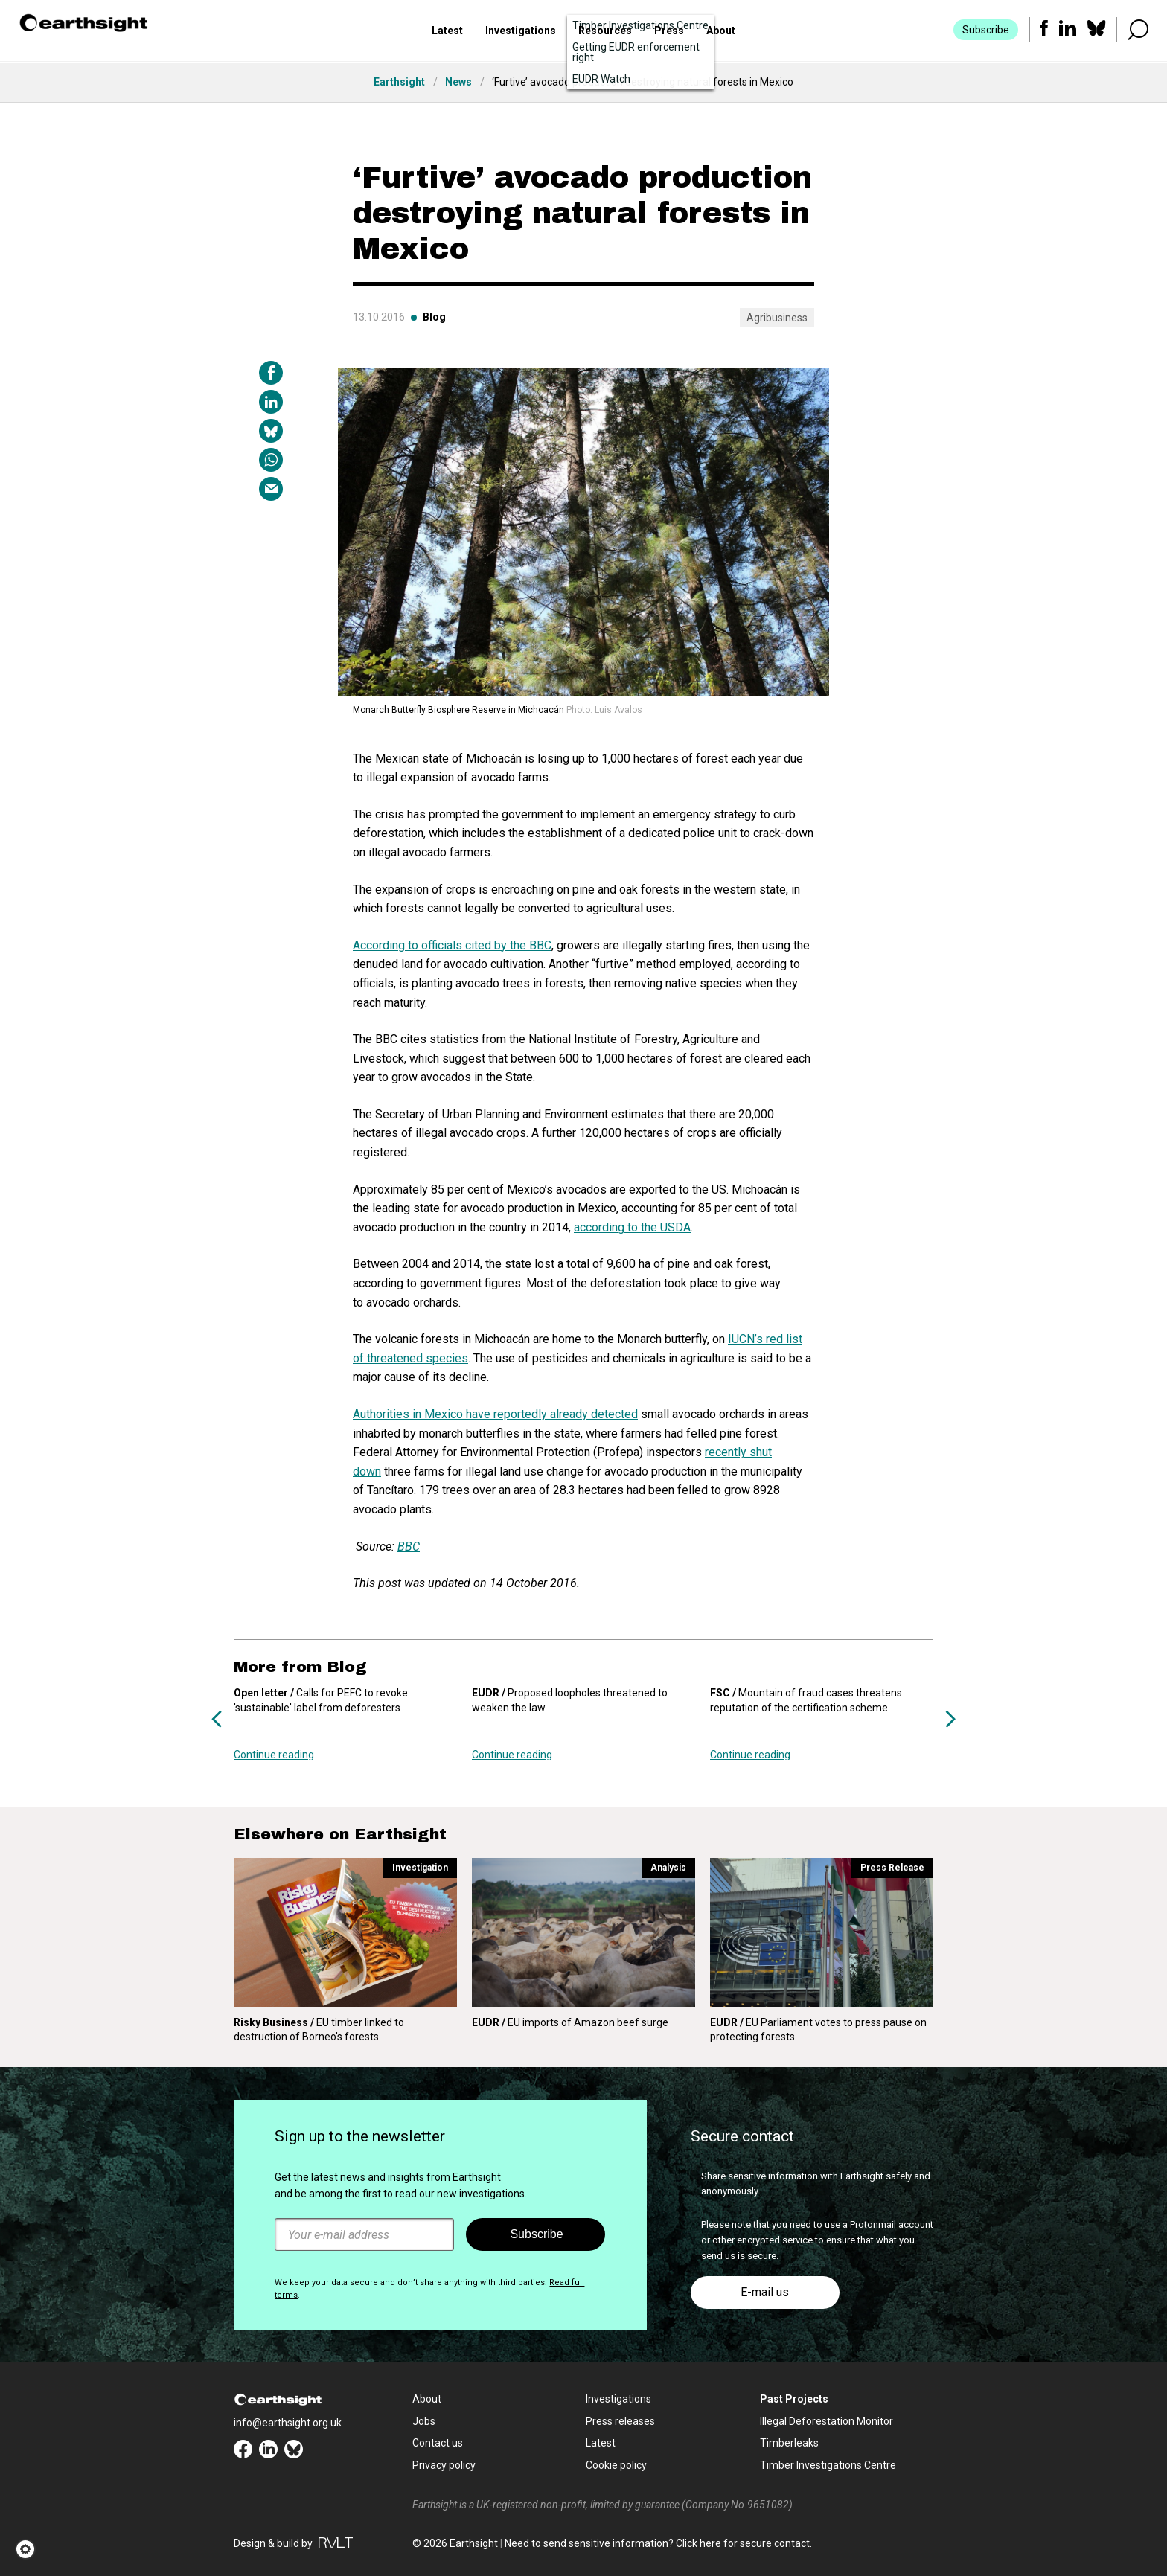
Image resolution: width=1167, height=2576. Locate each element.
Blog (434, 317)
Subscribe (985, 31)
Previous (216, 1719)
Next (950, 1719)
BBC (408, 1546)
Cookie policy (616, 2465)
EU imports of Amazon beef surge (570, 2022)
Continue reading (274, 1754)
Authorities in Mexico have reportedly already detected (495, 1414)
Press (669, 32)
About (720, 32)
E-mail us (765, 2292)
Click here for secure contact (743, 2543)
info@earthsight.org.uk (288, 2423)
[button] (30, 2549)
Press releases (620, 2421)
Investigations (520, 32)
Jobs (423, 2421)
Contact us (437, 2443)
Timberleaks (789, 2443)
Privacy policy (444, 2465)
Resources (605, 32)
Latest (447, 32)
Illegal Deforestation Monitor (826, 2421)
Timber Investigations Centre (828, 2465)
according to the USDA (632, 1227)
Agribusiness (777, 318)
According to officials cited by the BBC (452, 945)
